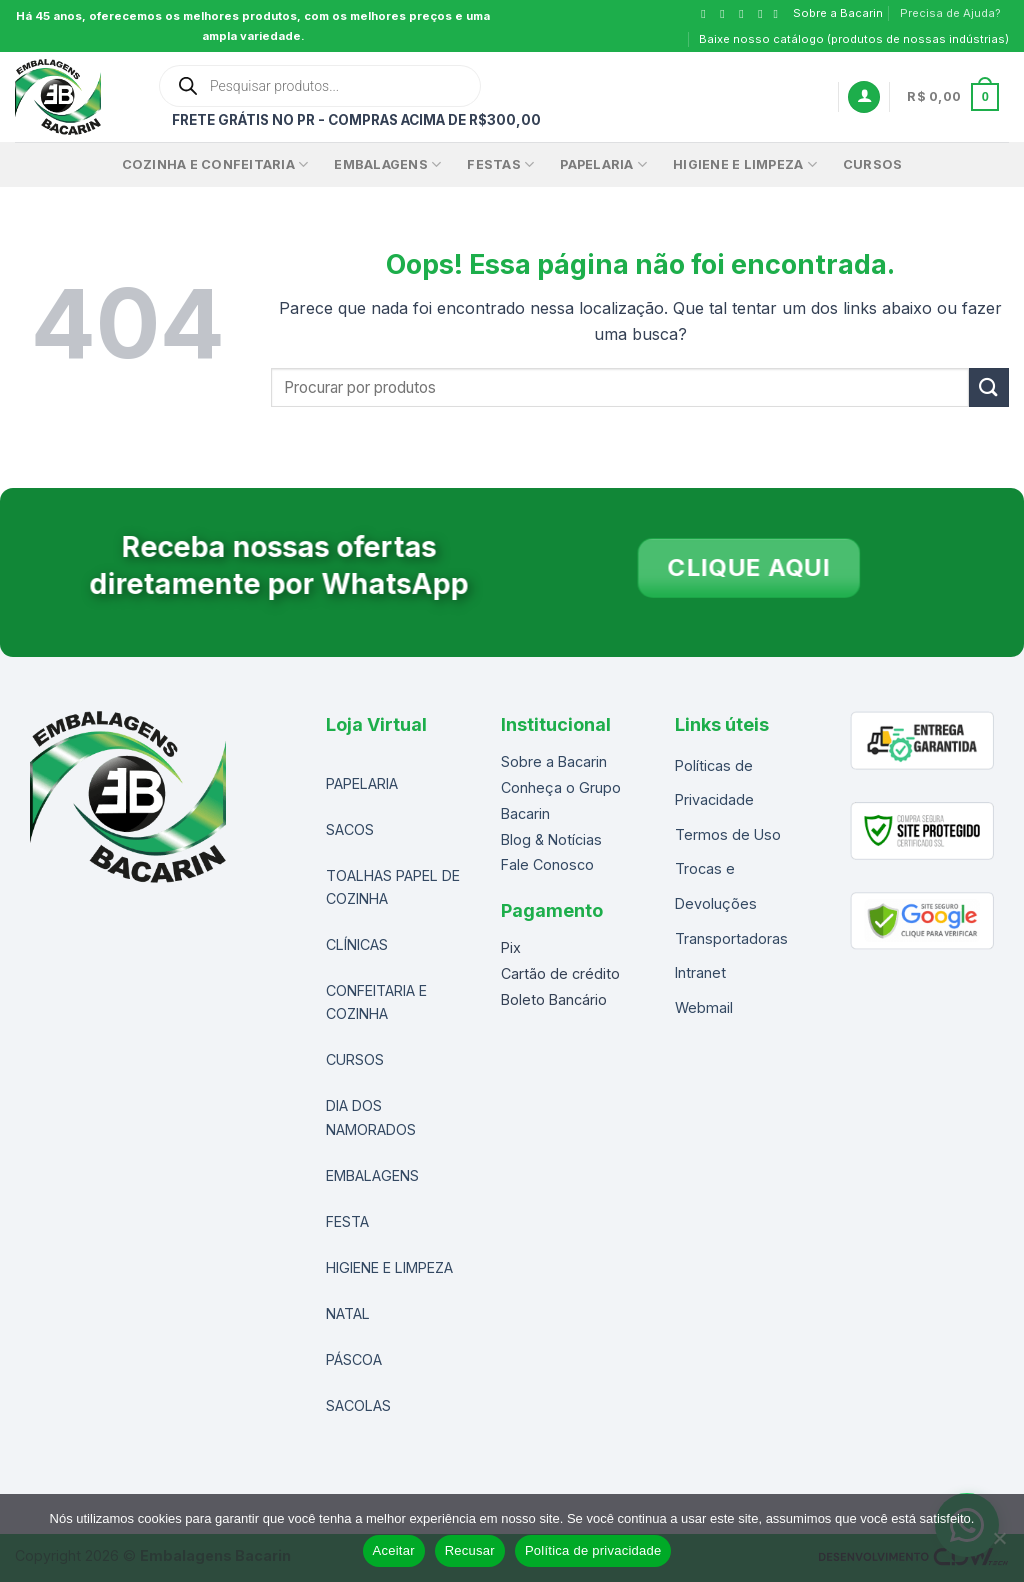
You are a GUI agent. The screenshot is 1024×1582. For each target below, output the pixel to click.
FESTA (347, 1221)
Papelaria (603, 164)
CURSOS (873, 164)
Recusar (470, 1550)
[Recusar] (999, 1544)
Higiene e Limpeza (745, 164)
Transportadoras (731, 938)
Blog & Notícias (551, 839)
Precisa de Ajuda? (950, 13)
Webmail (704, 1007)
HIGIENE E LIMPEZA (389, 1267)
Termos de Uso (728, 834)
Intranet (700, 972)
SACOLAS (358, 1405)
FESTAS (500, 164)
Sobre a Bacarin (838, 13)
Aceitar (394, 1550)
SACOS (350, 829)
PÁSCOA (354, 1359)
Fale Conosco (547, 864)
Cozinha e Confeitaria (215, 164)
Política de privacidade (593, 1550)
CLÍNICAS (357, 944)
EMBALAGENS (387, 164)
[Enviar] (989, 387)
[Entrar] (864, 97)
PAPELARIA (362, 783)
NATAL (348, 1313)
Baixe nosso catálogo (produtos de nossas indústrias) (854, 39)
